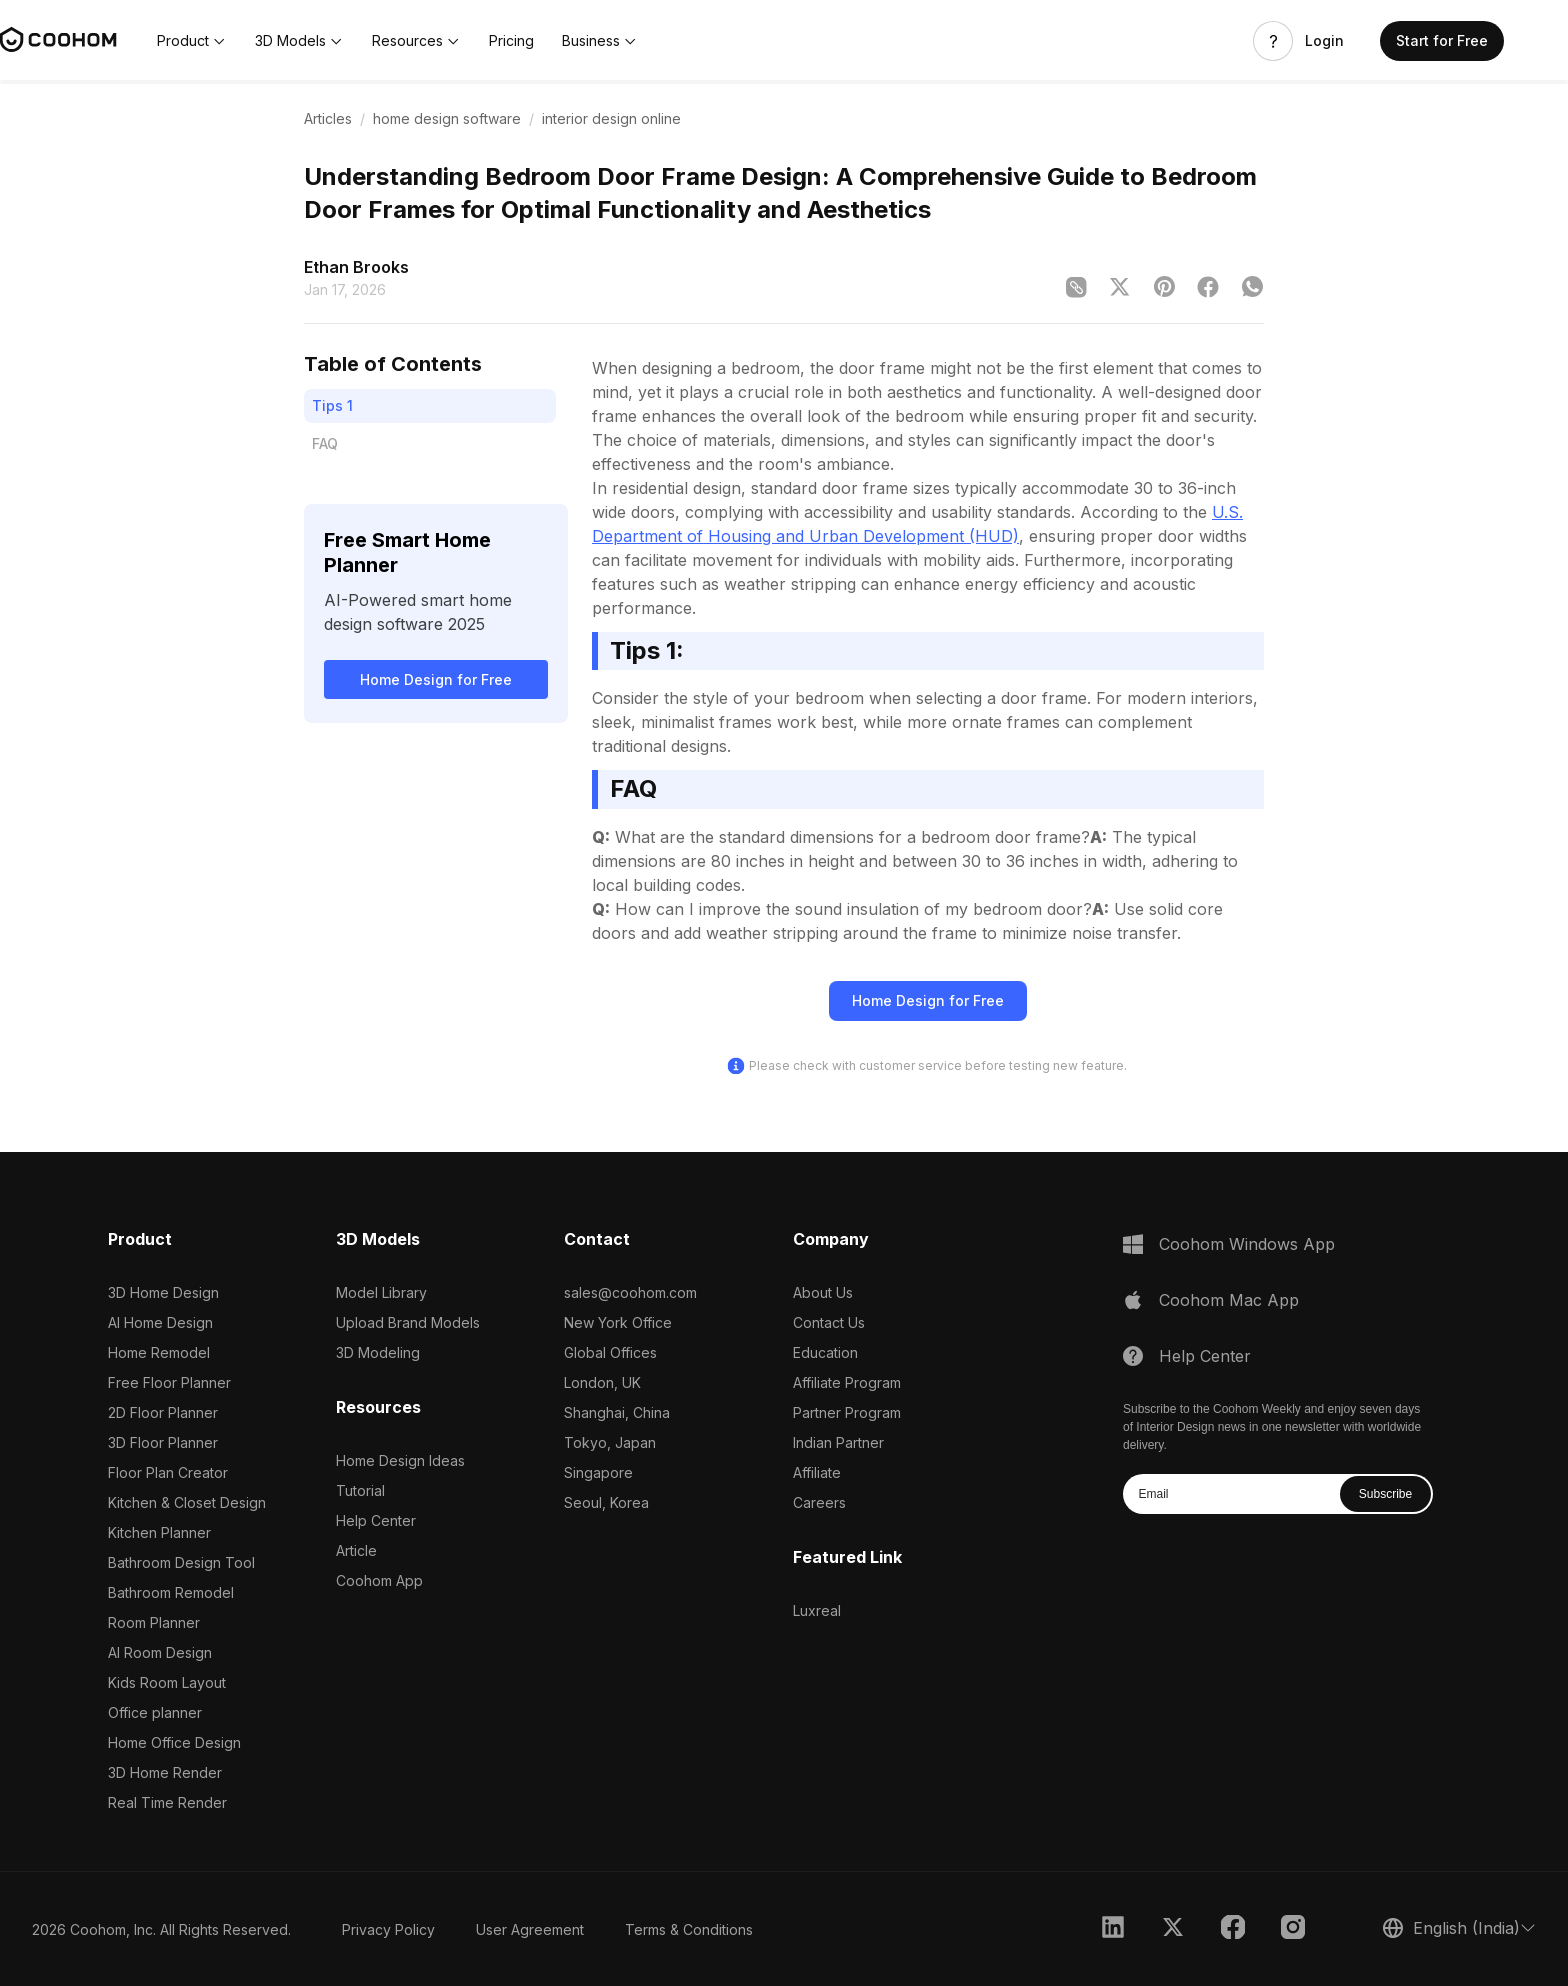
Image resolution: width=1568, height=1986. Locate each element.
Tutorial (360, 1490)
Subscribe (1385, 1494)
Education (825, 1352)
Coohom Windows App (1247, 1244)
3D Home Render (165, 1772)
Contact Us (829, 1322)
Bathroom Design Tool (181, 1562)
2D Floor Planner (163, 1412)
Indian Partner (838, 1442)
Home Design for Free (436, 679)
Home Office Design (174, 1742)
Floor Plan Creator (168, 1472)
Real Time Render (167, 1802)
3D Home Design (163, 1292)
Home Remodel (159, 1352)
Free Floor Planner (169, 1382)
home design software (447, 118)
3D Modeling (378, 1352)
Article (356, 1550)
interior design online (611, 118)
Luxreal (817, 1610)
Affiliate (817, 1472)
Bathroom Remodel (171, 1592)
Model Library (381, 1292)
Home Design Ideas (400, 1460)
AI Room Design (160, 1652)
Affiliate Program (847, 1382)
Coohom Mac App (1229, 1300)
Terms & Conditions (689, 1929)
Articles (328, 118)
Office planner (155, 1712)
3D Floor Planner (163, 1442)
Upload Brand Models (408, 1322)
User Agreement (530, 1929)
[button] (192, 41)
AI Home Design (160, 1322)
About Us (823, 1292)
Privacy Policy (388, 1929)
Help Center (376, 1520)
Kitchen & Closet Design (187, 1502)
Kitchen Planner (159, 1532)
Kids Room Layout (167, 1682)
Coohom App (379, 1580)
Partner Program (847, 1412)
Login (1324, 41)
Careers (819, 1502)
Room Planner (154, 1622)
